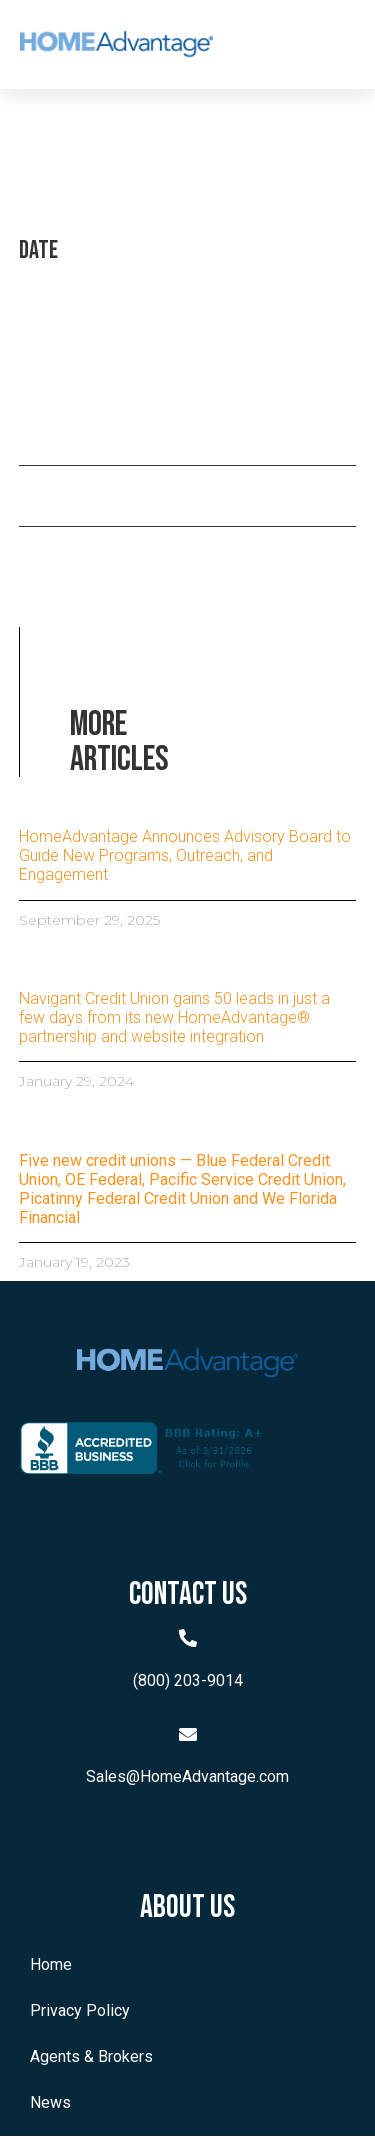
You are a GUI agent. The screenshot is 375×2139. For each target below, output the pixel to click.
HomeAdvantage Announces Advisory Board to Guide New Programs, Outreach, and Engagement (185, 858)
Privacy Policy (80, 2013)
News (50, 2105)
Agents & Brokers (91, 2059)
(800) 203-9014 (188, 1683)
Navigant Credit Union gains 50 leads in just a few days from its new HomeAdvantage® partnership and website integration (174, 1020)
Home (51, 1967)
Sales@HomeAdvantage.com (187, 1780)
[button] (315, 44)
